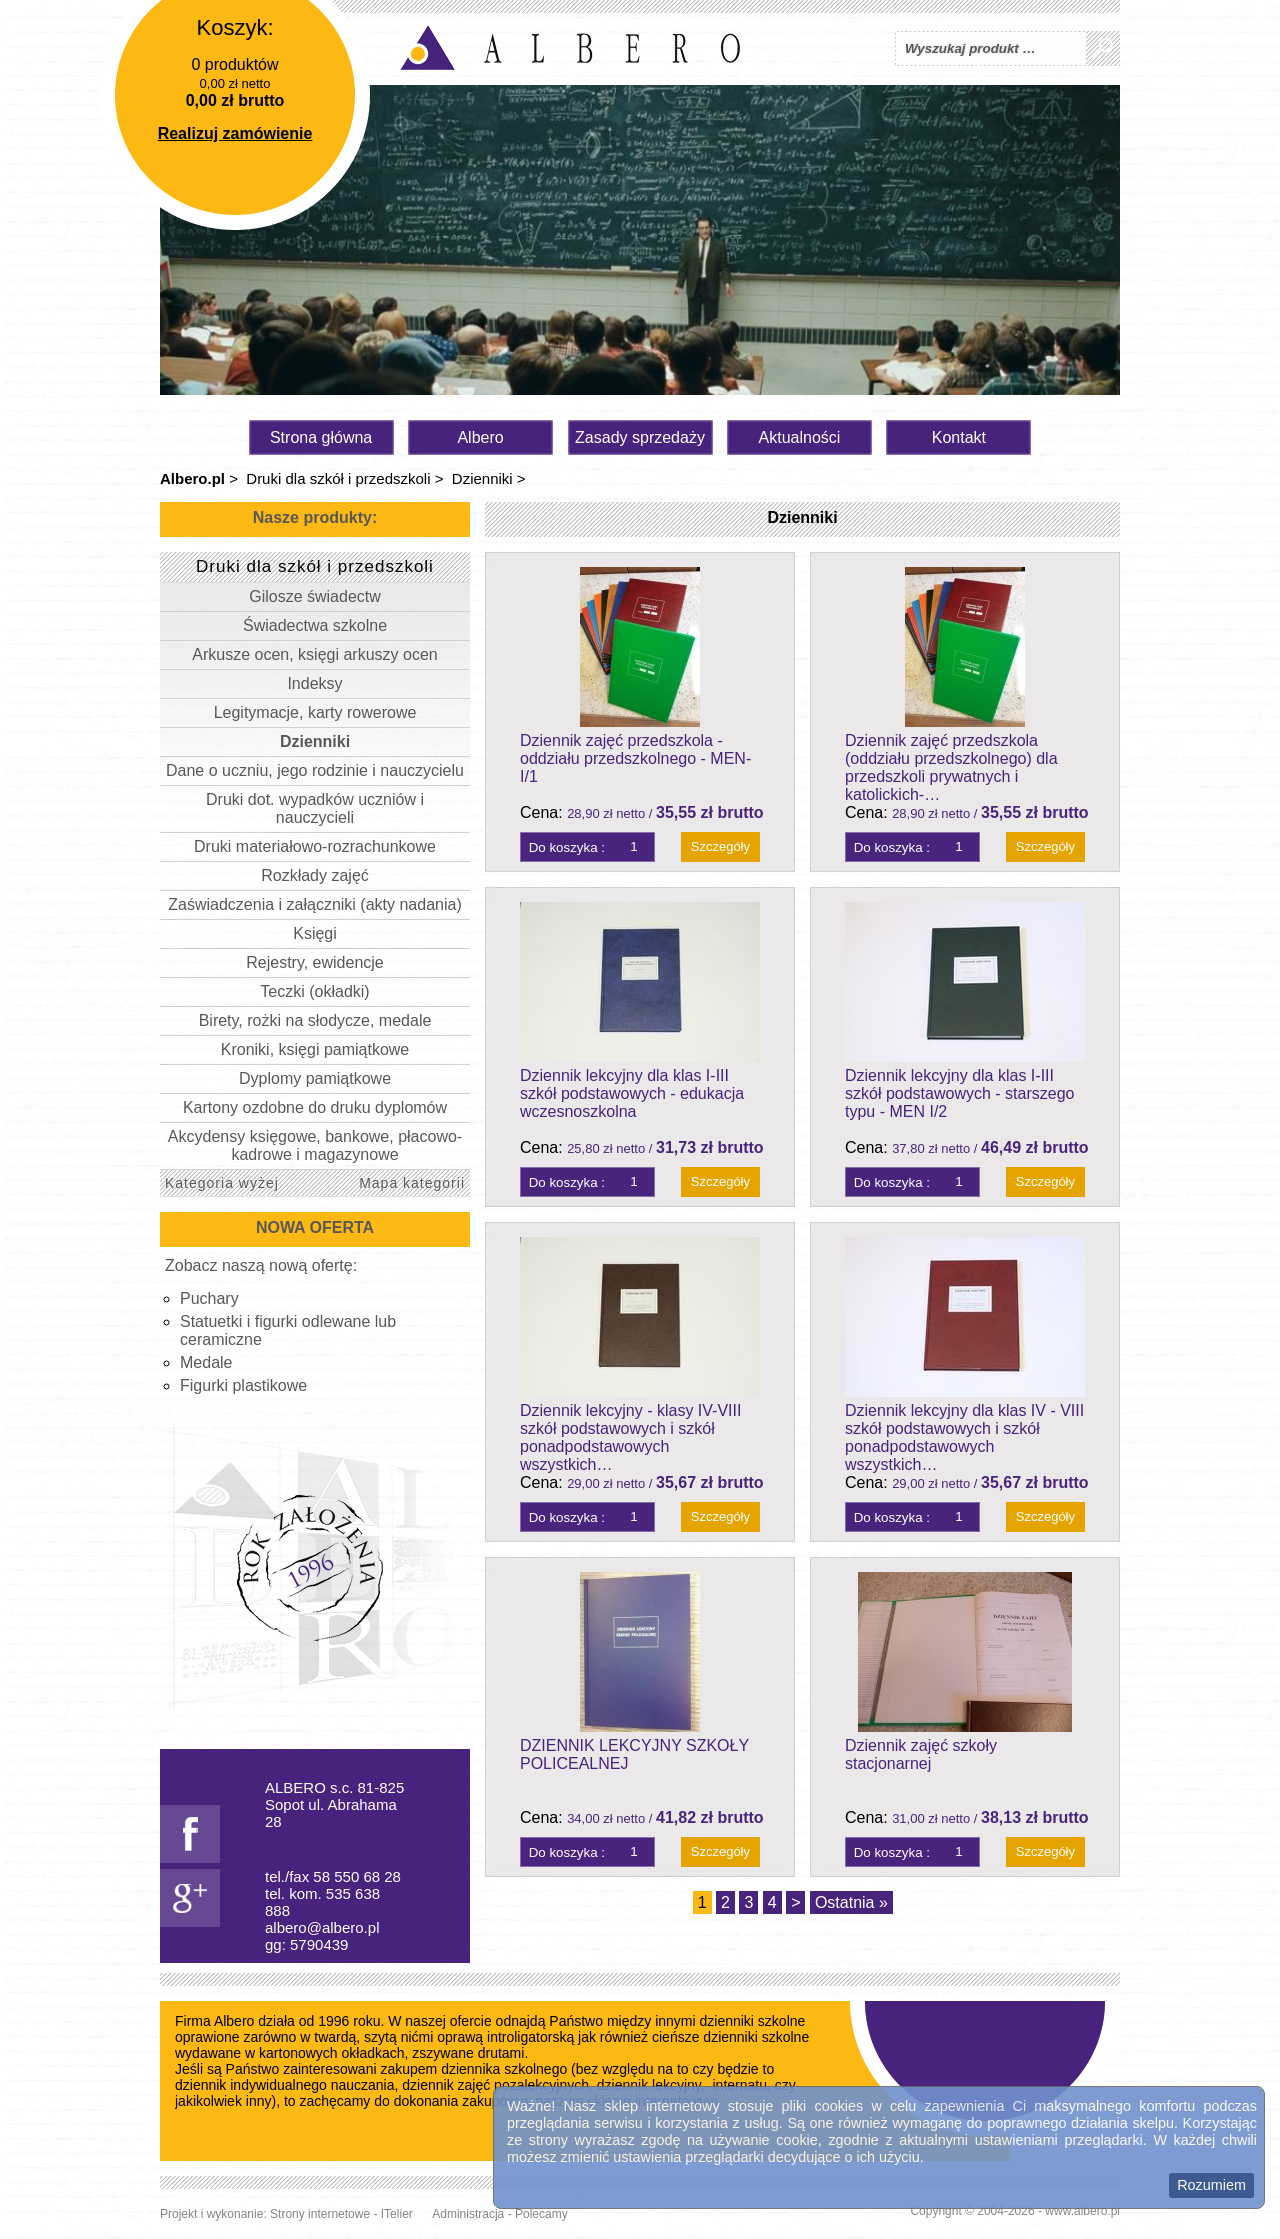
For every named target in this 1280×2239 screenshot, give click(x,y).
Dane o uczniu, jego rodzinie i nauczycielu (315, 770)
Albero (480, 437)
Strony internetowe (320, 2214)
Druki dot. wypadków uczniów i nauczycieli (315, 808)
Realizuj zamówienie (235, 133)
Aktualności (800, 437)
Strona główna (321, 437)
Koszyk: (234, 27)
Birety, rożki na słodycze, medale (315, 1020)
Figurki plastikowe (243, 1385)
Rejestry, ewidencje (315, 962)
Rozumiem (1211, 2185)
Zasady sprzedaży (640, 437)
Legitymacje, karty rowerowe (315, 712)
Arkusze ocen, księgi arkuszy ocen (314, 654)
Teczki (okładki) (314, 991)
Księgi (315, 933)
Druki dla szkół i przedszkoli (338, 478)
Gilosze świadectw (315, 596)
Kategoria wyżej (222, 1183)
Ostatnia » (851, 1902)
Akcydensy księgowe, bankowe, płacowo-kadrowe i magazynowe (315, 1145)
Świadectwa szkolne (315, 625)
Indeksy (314, 683)
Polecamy (541, 2214)
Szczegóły (720, 846)
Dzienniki (482, 478)
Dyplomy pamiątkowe (315, 1078)
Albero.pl (192, 478)
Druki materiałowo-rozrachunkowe (315, 846)
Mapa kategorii (412, 1183)
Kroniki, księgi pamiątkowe (315, 1049)
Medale (206, 1362)
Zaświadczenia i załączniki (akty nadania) (314, 904)
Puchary (209, 1298)
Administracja (468, 2214)
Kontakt (959, 437)
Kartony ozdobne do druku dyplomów (315, 1107)
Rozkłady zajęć (315, 875)
